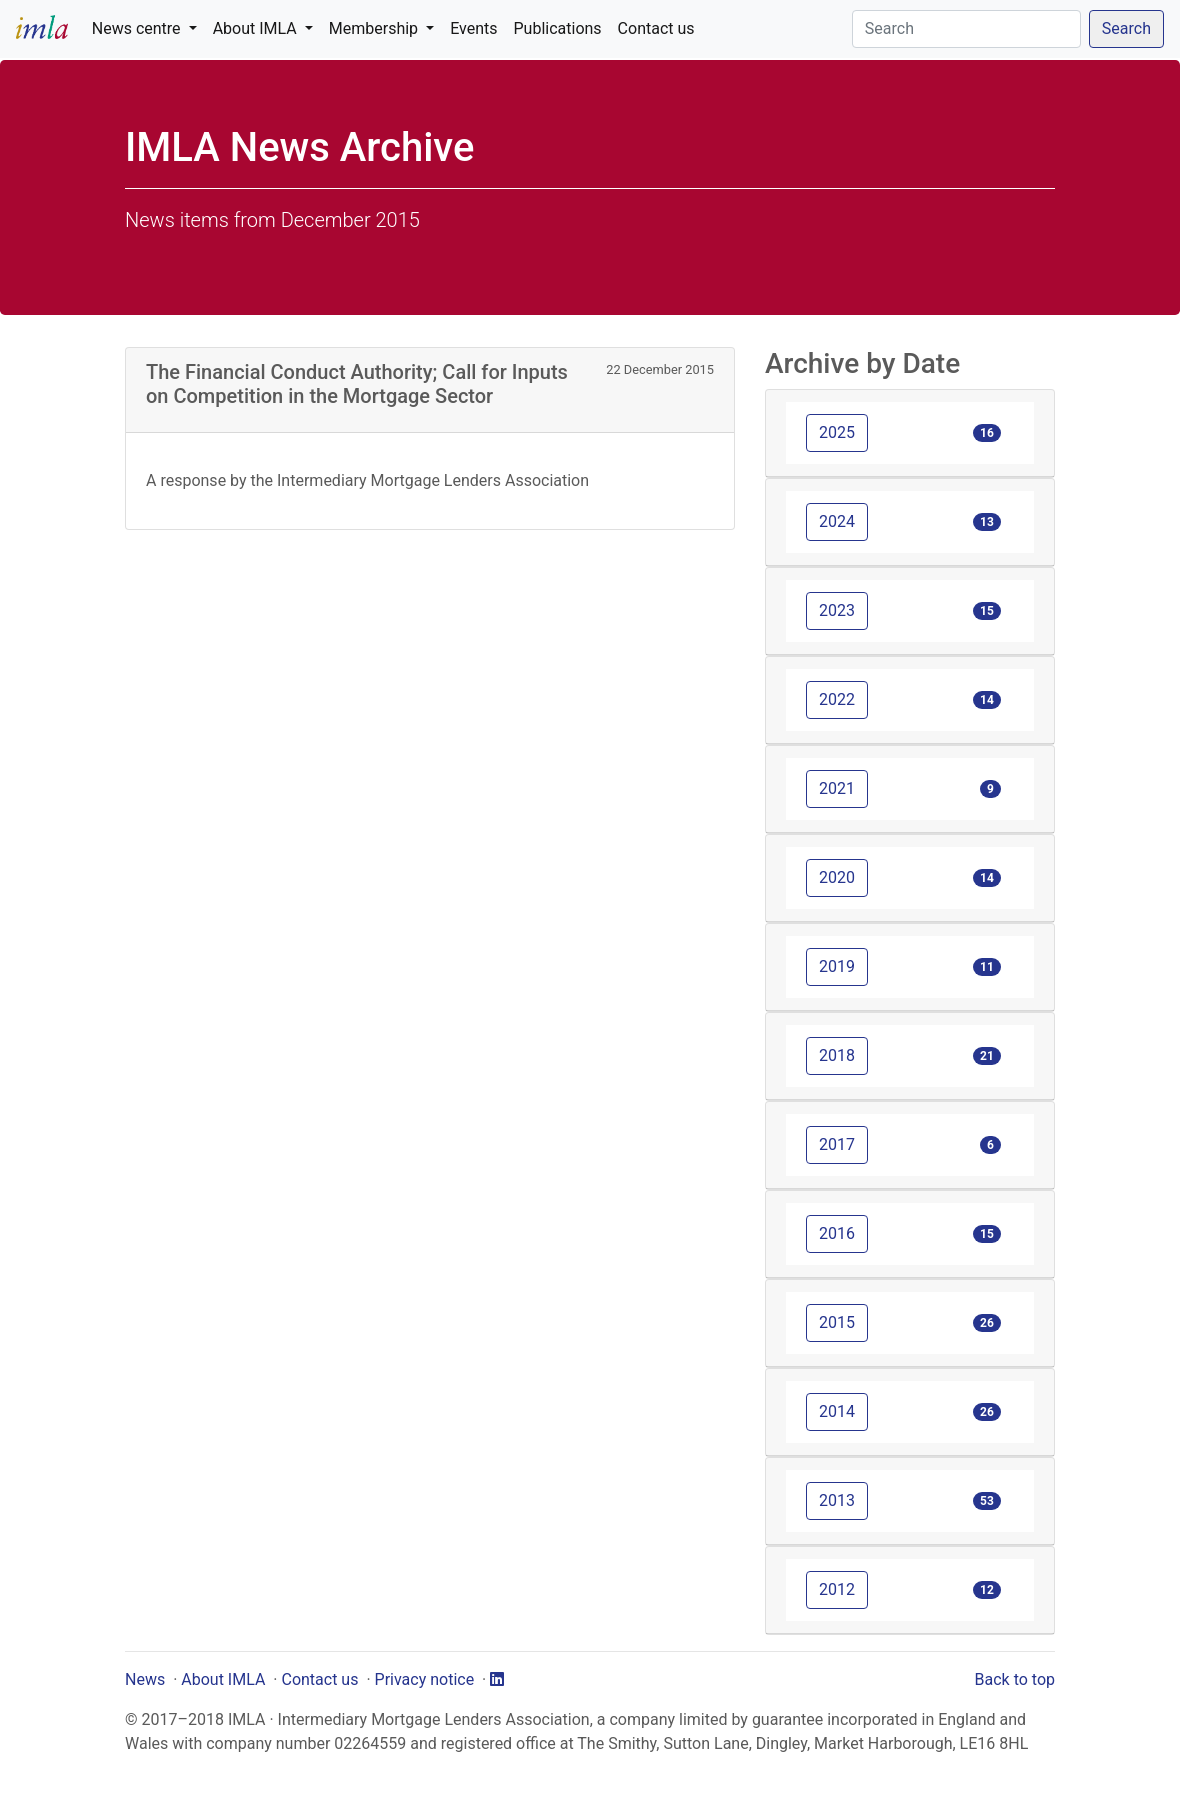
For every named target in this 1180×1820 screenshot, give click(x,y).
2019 (837, 966)
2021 (837, 788)
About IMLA (223, 1679)
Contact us (656, 28)
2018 (837, 1055)
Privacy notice (425, 1679)
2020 (837, 877)
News (145, 1679)
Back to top (1015, 1679)
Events (473, 28)
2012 (837, 1589)
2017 (837, 1144)
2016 (837, 1233)
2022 (837, 699)
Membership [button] (375, 28)
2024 (837, 521)
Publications (558, 28)
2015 (837, 1322)
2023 (837, 610)
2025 (837, 432)
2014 (837, 1411)
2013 (837, 1500)
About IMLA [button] (257, 28)
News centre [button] (138, 28)
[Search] (966, 29)
